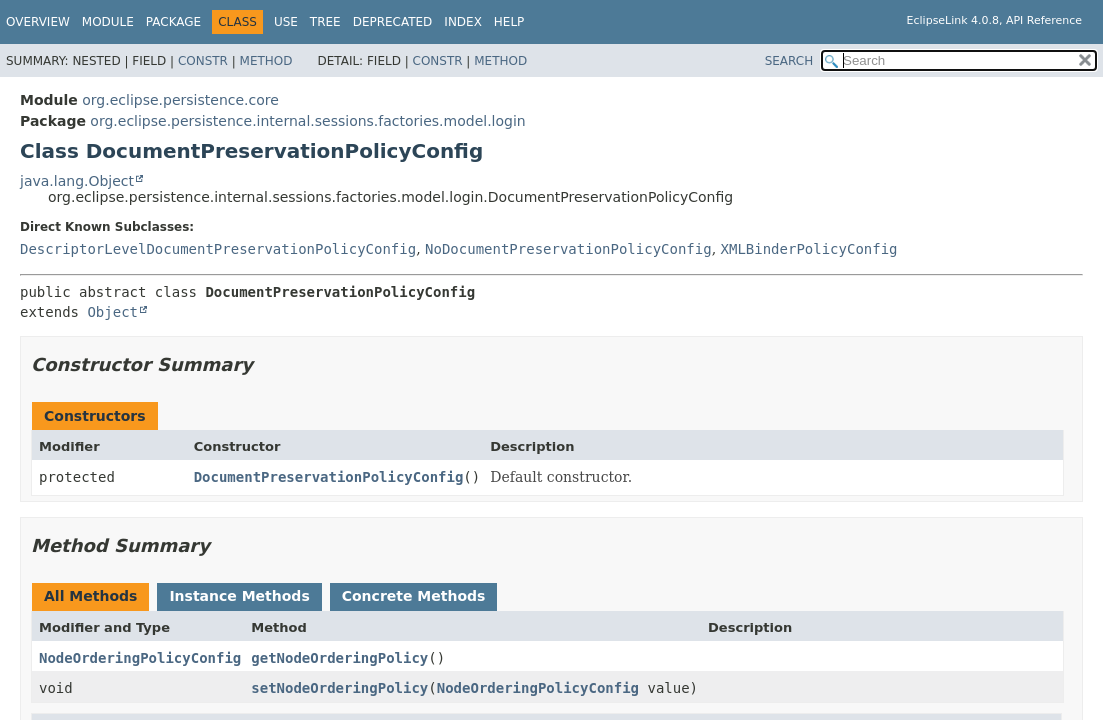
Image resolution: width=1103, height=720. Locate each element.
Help (509, 22)
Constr (203, 61)
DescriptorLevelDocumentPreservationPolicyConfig (218, 249)
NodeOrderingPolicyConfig (140, 658)
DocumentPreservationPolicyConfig (329, 477)
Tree (325, 22)
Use (286, 22)
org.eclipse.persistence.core (180, 100)
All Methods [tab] (90, 596)
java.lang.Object (77, 181)
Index (463, 22)
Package (173, 22)
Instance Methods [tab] (239, 596)
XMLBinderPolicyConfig (809, 249)
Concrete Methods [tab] (414, 596)
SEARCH (789, 61)
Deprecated (393, 22)
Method (266, 61)
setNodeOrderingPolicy (339, 688)
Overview (38, 22)
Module (108, 22)
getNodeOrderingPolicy (339, 658)
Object (112, 312)
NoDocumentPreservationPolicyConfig (568, 249)
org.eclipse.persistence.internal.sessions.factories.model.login (307, 121)
